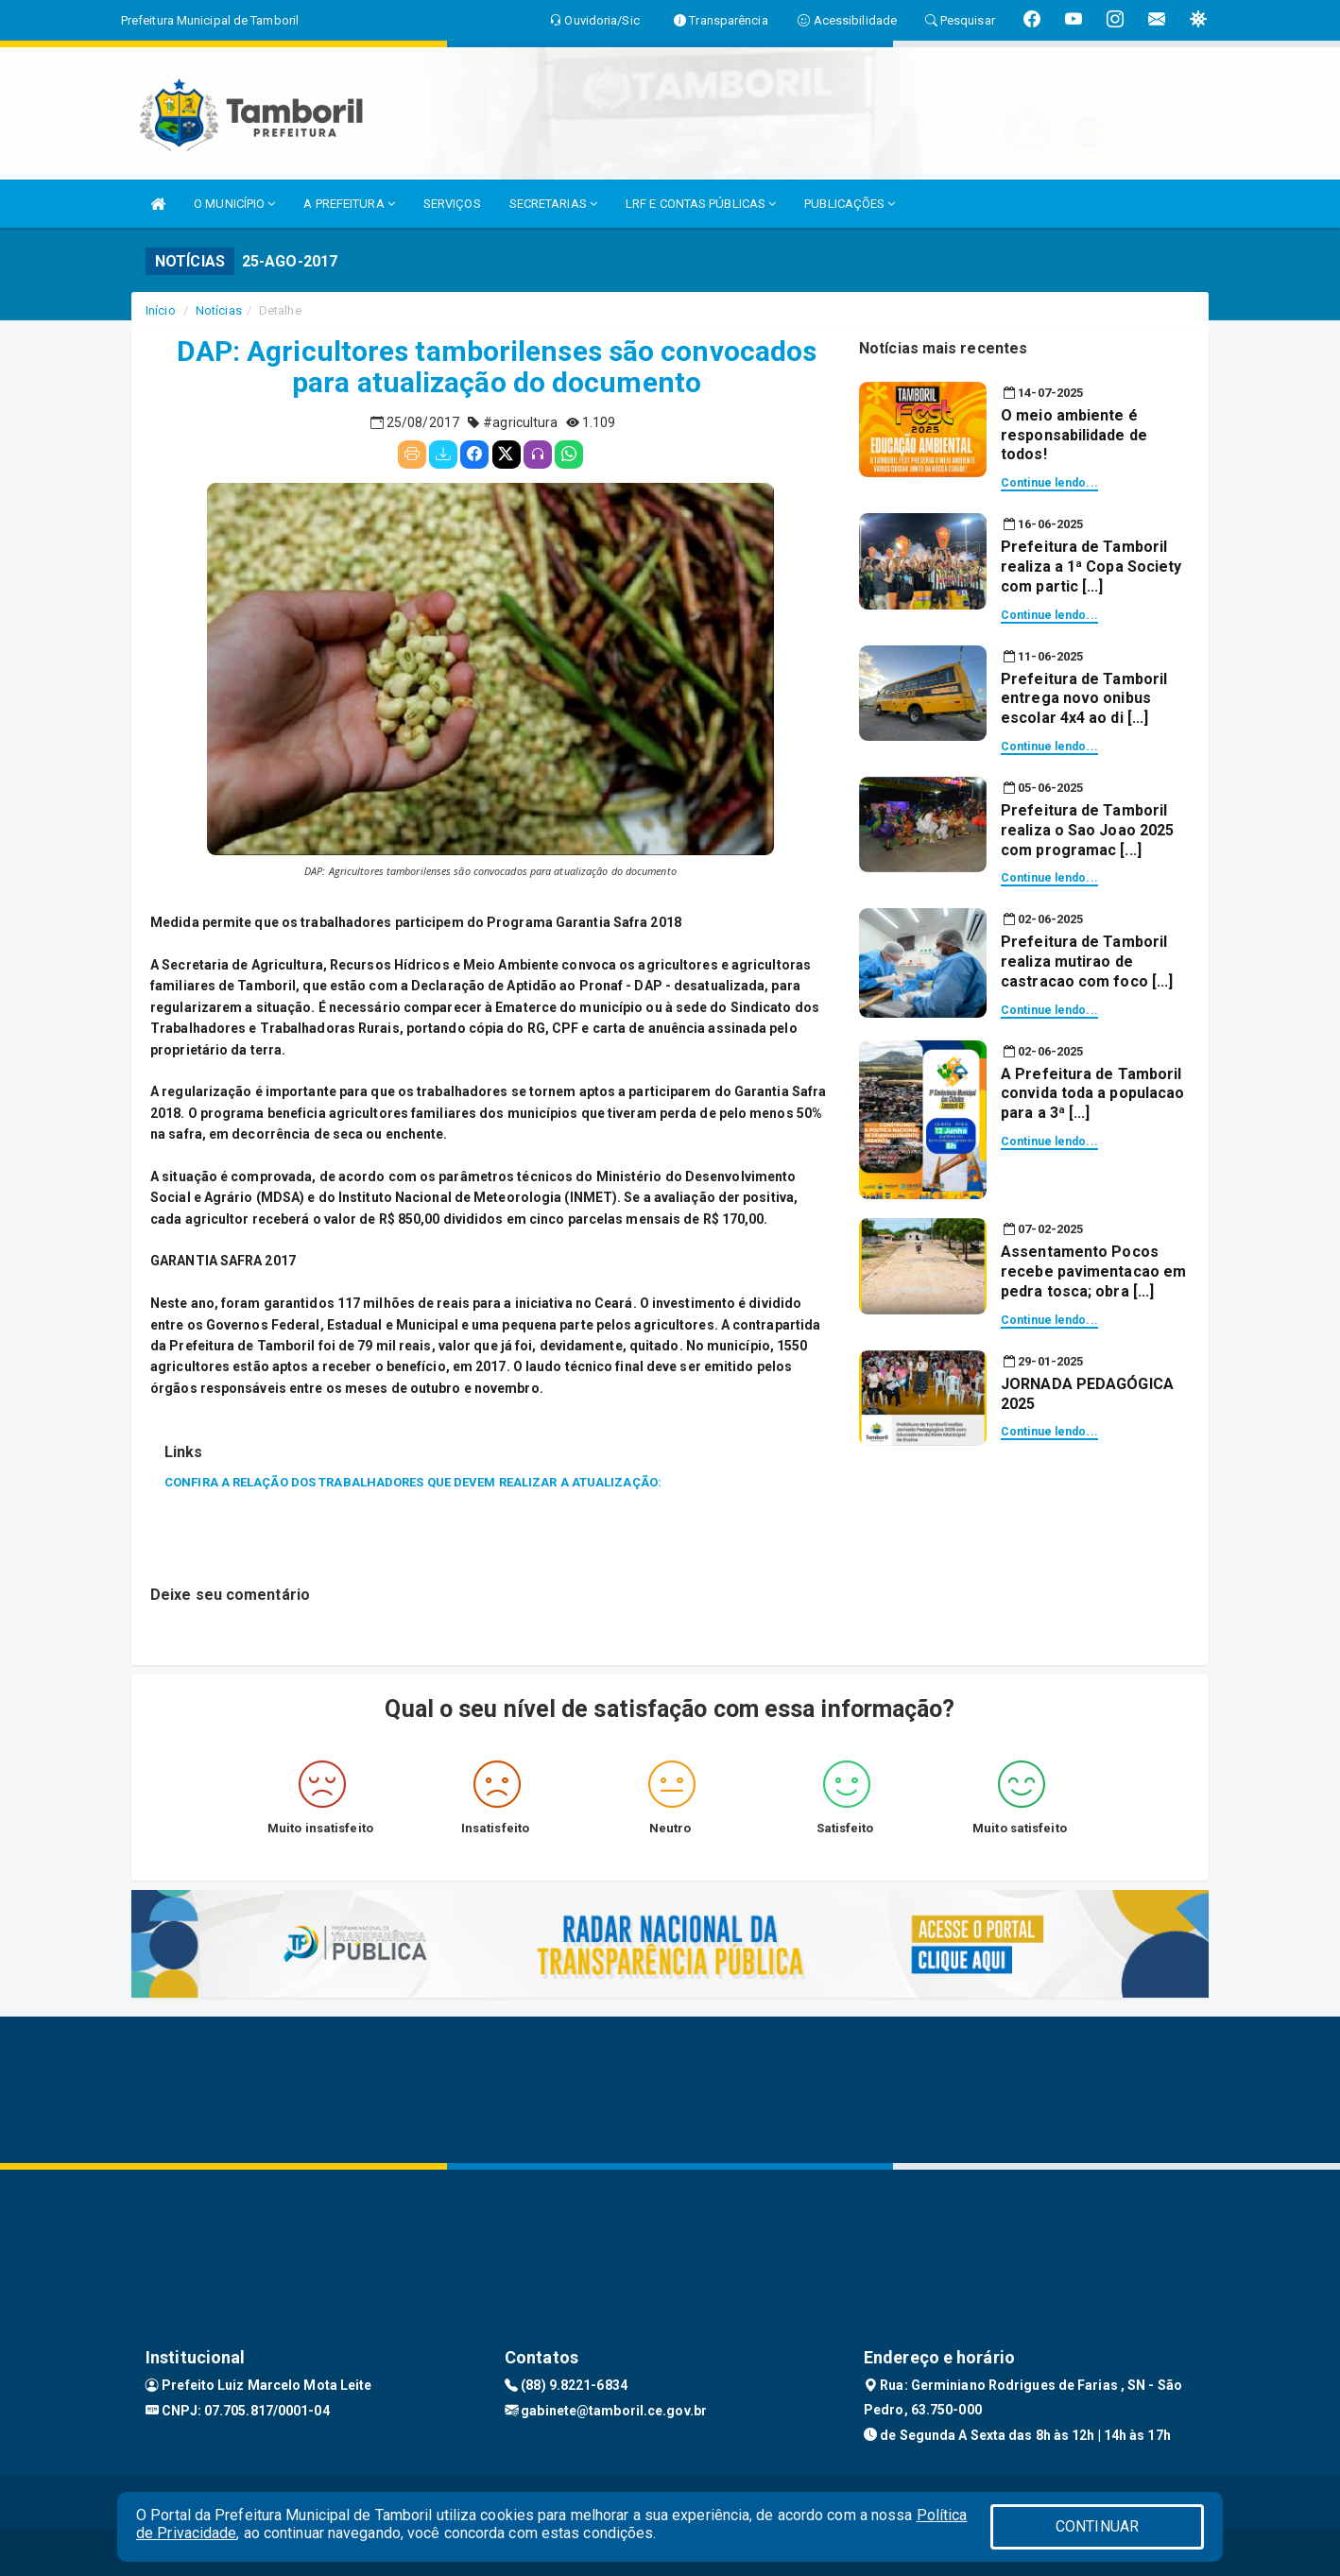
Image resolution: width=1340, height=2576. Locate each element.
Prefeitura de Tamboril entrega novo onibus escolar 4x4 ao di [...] (1084, 699)
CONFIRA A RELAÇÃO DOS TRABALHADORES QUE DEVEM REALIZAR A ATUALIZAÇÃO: (412, 1482)
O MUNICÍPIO (234, 204)
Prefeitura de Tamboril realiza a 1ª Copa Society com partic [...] (1091, 566)
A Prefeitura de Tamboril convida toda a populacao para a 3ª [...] (1092, 1094)
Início (161, 310)
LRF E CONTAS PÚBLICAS (701, 204)
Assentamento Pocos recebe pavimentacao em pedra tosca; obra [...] (1093, 1271)
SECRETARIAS (553, 204)
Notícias (219, 310)
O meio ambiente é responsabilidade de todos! (1074, 435)
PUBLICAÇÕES (849, 204)
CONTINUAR (1097, 2526)
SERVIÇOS (452, 204)
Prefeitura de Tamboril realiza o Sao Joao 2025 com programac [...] (1087, 830)
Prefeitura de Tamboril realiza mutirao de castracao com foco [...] (1087, 961)
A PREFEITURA (348, 204)
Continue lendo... (1049, 482)
